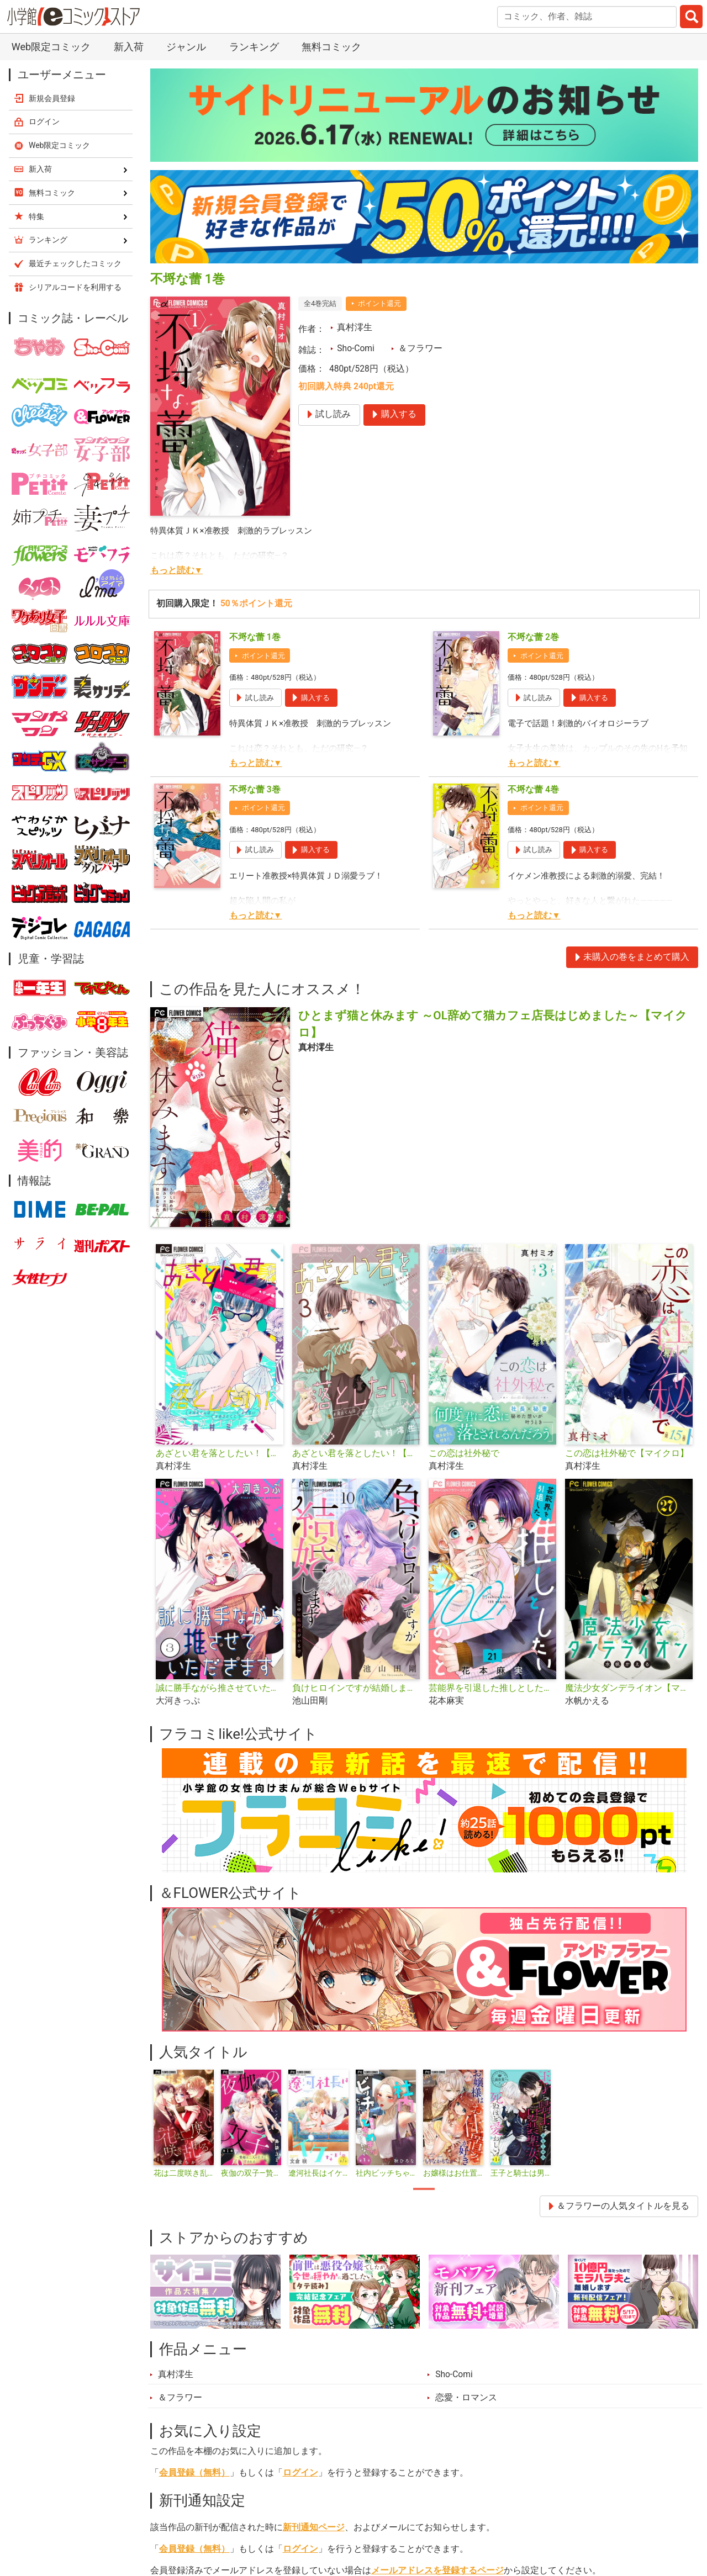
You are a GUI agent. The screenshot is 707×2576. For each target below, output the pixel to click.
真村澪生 (354, 327)
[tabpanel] (184, 2124)
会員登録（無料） (194, 2473)
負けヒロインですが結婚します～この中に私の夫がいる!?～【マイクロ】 (356, 1688)
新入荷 (129, 46)
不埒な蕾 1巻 (255, 637)
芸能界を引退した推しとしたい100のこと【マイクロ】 (492, 1688)
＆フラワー (420, 348)
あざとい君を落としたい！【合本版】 (356, 1453)
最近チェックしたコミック (75, 263)
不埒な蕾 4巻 (533, 790)
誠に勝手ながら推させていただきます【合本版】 (219, 1688)
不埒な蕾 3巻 (255, 790)
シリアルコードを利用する (75, 287)
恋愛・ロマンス (466, 2398)
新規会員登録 (52, 98)
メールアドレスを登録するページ (437, 2570)
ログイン (300, 2473)
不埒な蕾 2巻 (533, 637)
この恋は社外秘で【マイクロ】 (627, 1453)
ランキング (254, 46)
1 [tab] (424, 2189)
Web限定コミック (51, 46)
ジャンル (186, 46)
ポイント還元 (379, 303)
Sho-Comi (355, 348)
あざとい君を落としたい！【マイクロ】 (219, 1453)
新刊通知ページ (314, 2527)
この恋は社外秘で (464, 1453)
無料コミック (331, 46)
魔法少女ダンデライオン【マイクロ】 (629, 1688)
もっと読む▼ (176, 570)
